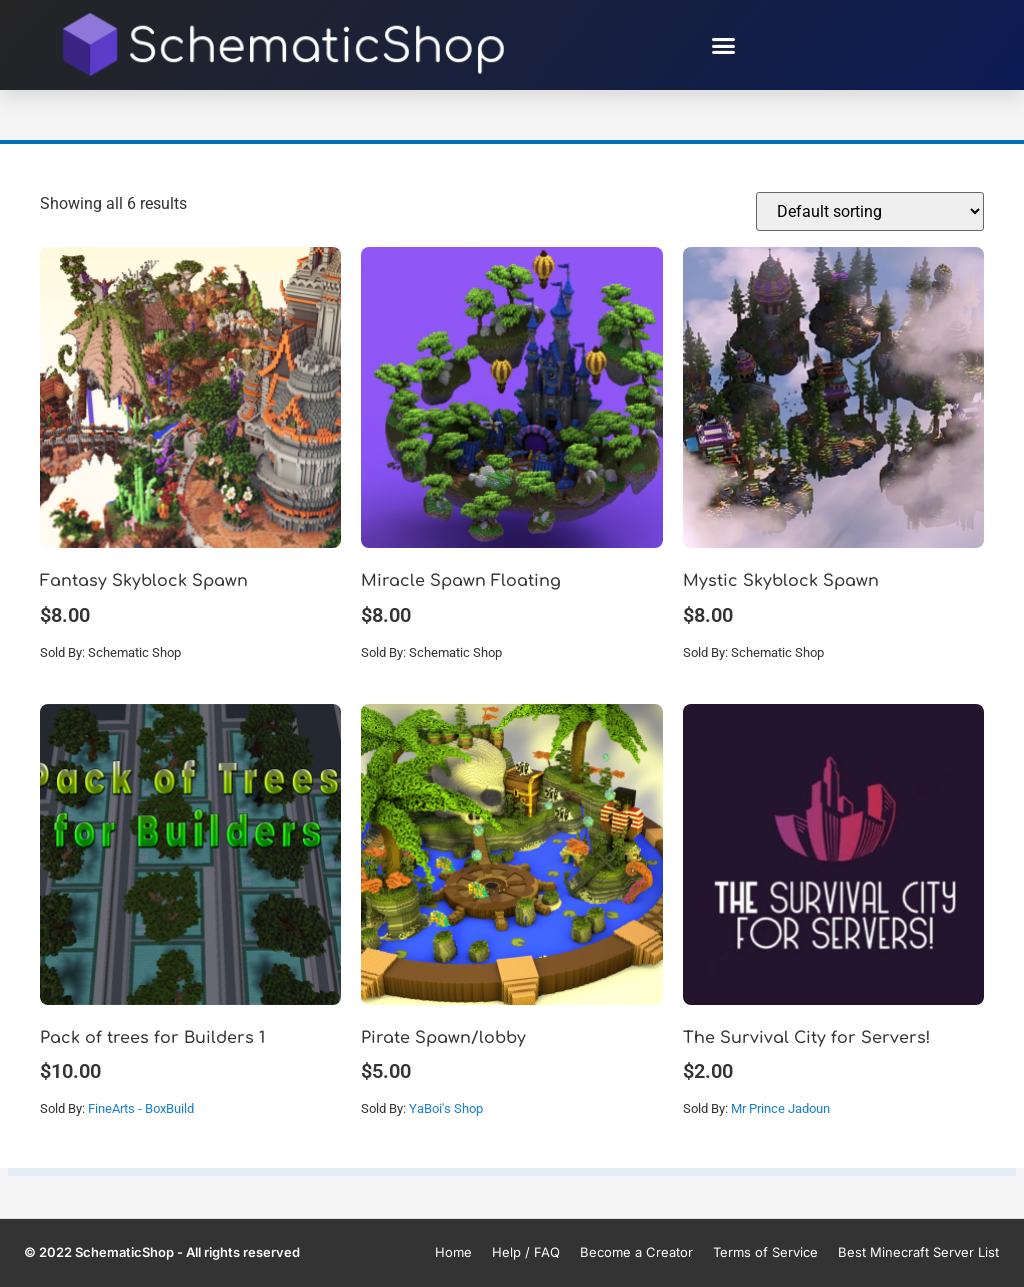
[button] (724, 45)
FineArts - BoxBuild (141, 1108)
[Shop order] (870, 211)
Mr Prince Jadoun (780, 1108)
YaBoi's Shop (446, 1108)
